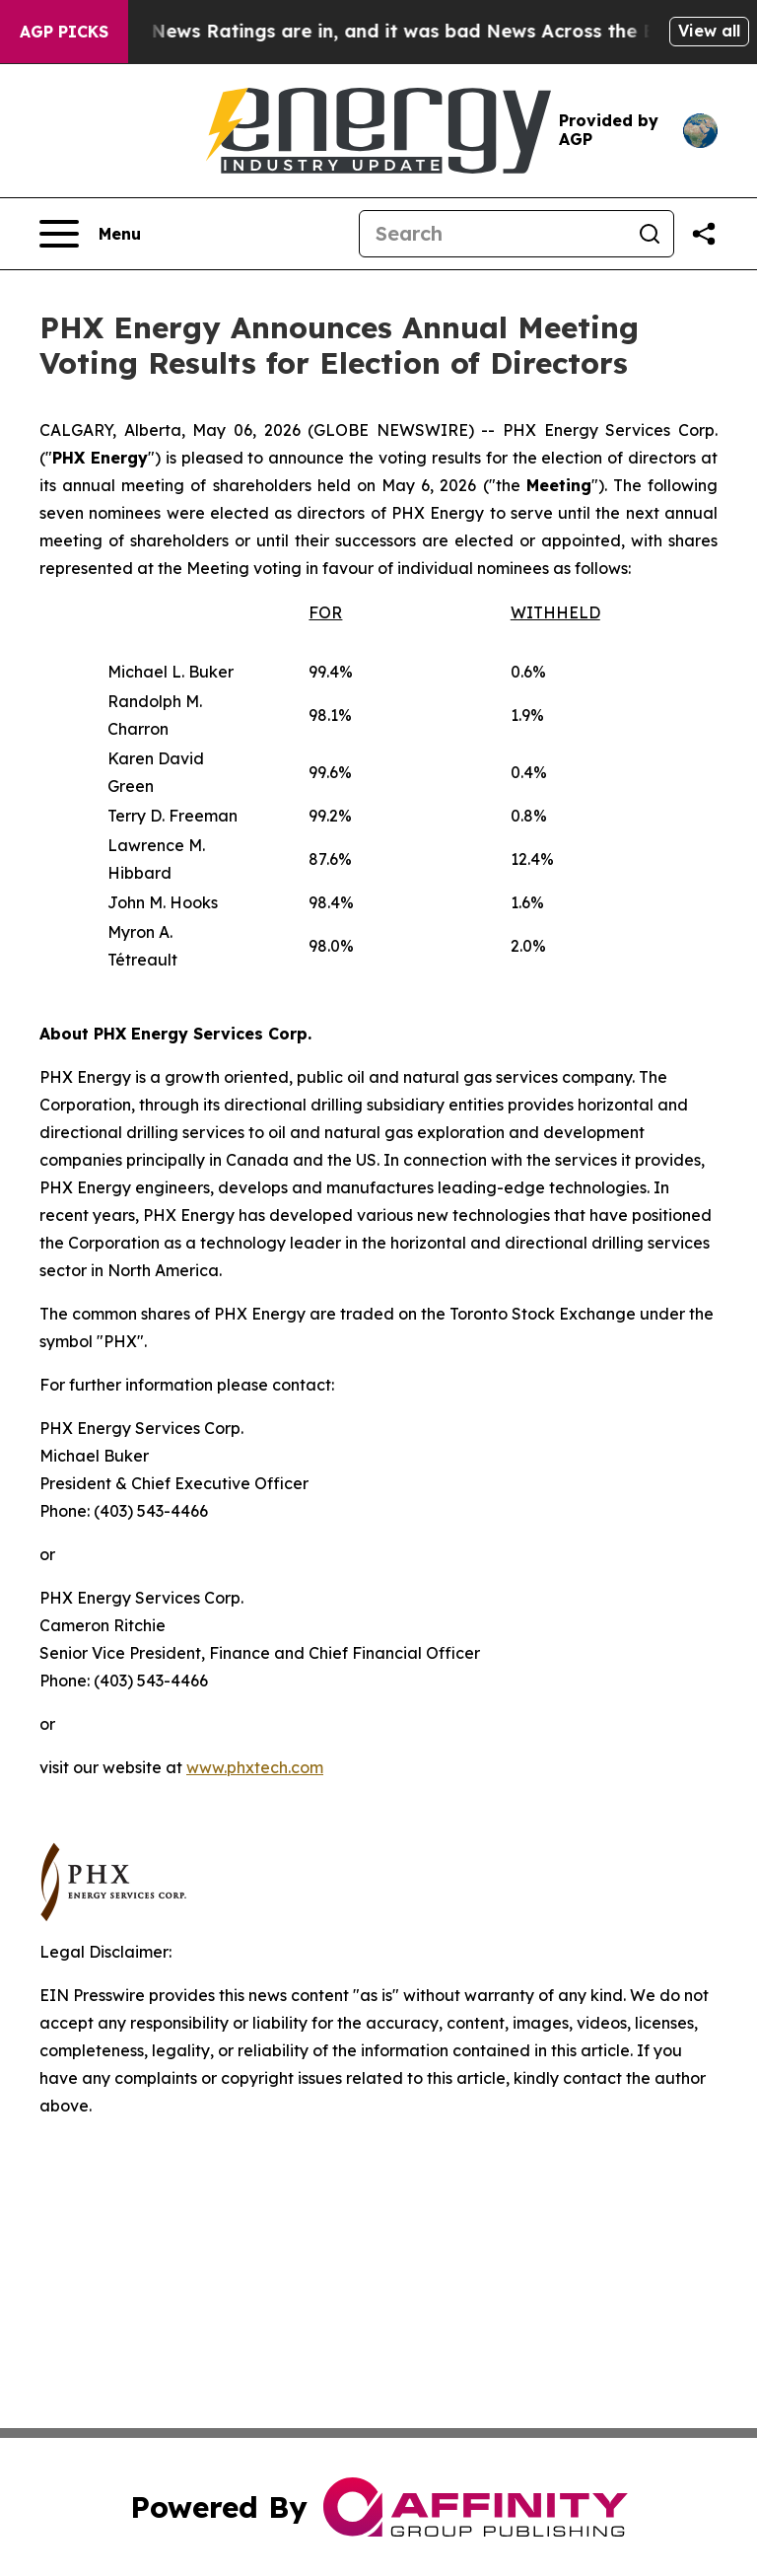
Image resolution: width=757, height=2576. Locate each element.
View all (709, 30)
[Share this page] (704, 233)
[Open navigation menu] (90, 233)
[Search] (493, 233)
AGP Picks (64, 31)
